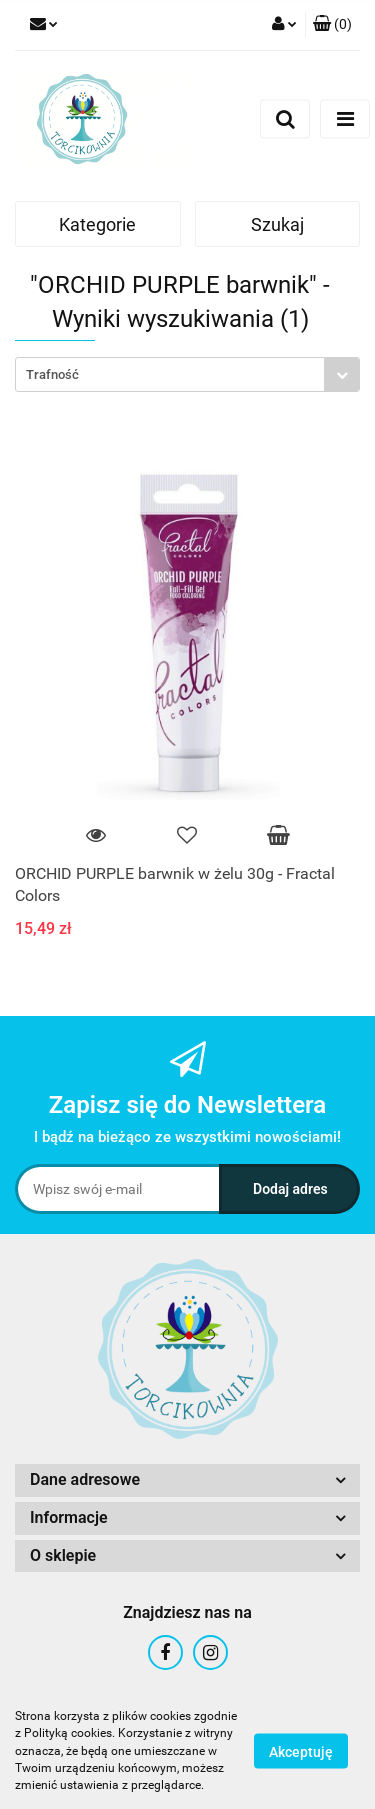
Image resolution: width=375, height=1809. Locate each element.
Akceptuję (301, 1752)
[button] (332, 25)
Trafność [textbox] (52, 374)
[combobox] (187, 374)
